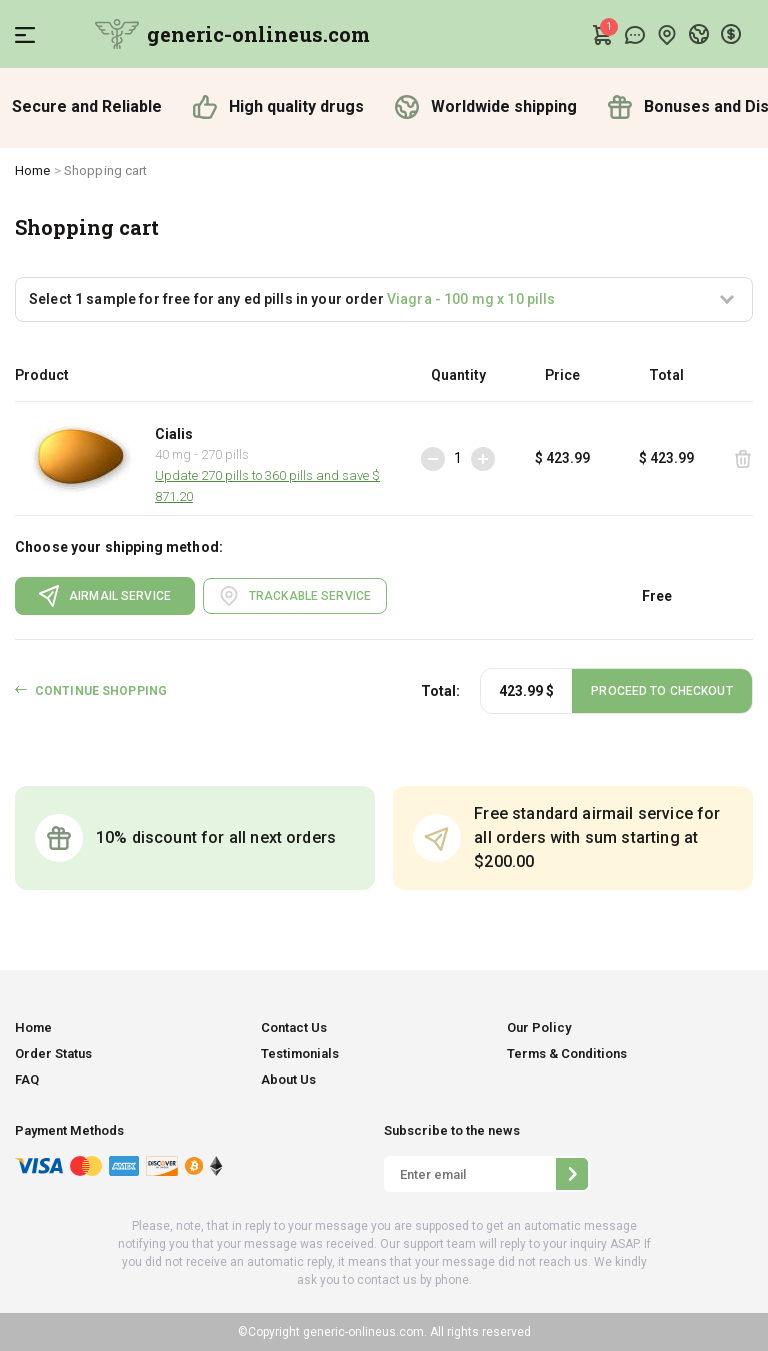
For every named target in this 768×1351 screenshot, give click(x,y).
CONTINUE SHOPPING (101, 691)
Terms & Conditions (567, 1053)
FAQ (27, 1079)
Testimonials (300, 1053)
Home (33, 170)
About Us (288, 1079)
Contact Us (294, 1027)
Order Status (53, 1053)
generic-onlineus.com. (363, 1332)
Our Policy (539, 1027)
